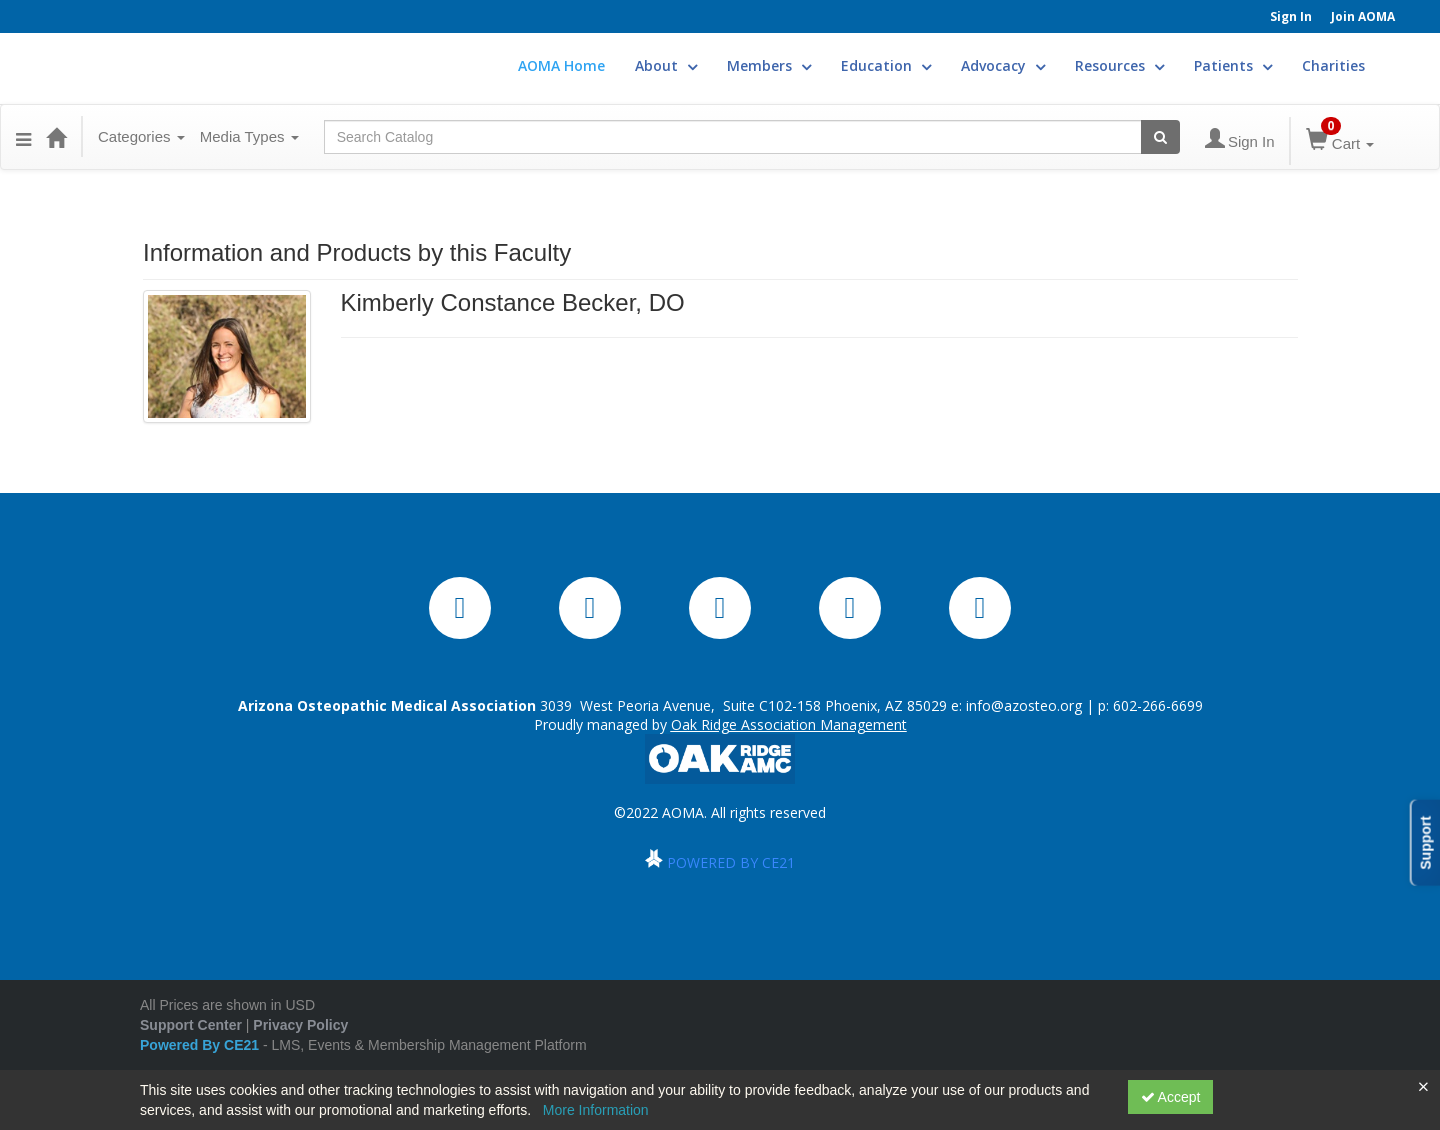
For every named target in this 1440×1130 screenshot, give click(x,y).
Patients (1233, 65)
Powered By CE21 (201, 1045)
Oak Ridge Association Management (789, 724)
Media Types (249, 136)
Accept (1171, 1097)
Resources (1119, 65)
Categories (141, 136)
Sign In (1291, 16)
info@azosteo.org (1024, 705)
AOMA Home (561, 65)
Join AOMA (1363, 16)
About (666, 65)
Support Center (191, 1025)
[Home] (56, 137)
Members (769, 65)
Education (886, 65)
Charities (1333, 65)
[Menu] (23, 137)
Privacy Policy (300, 1025)
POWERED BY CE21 (731, 862)
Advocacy (1003, 65)
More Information (596, 1110)
